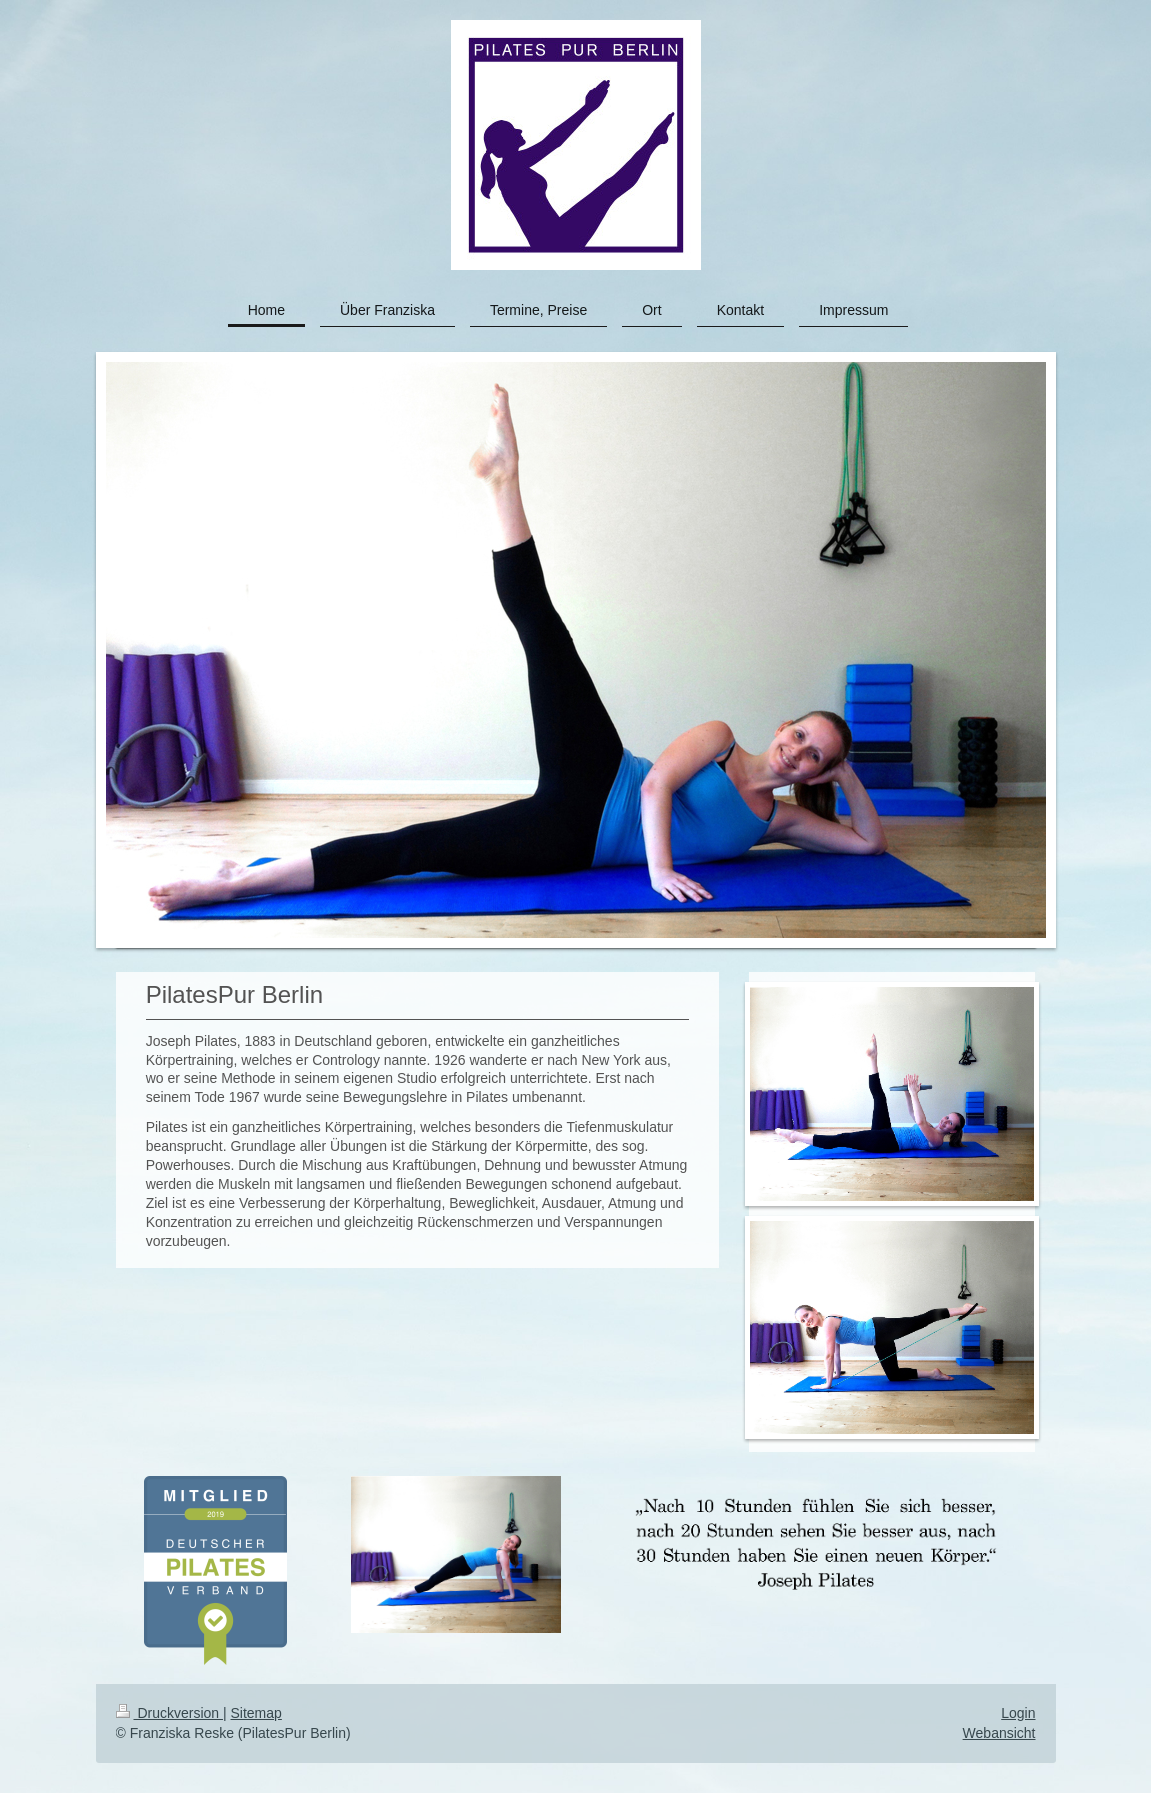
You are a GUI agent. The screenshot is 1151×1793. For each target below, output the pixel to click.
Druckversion (169, 1713)
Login (1018, 1713)
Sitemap (256, 1713)
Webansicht (999, 1733)
